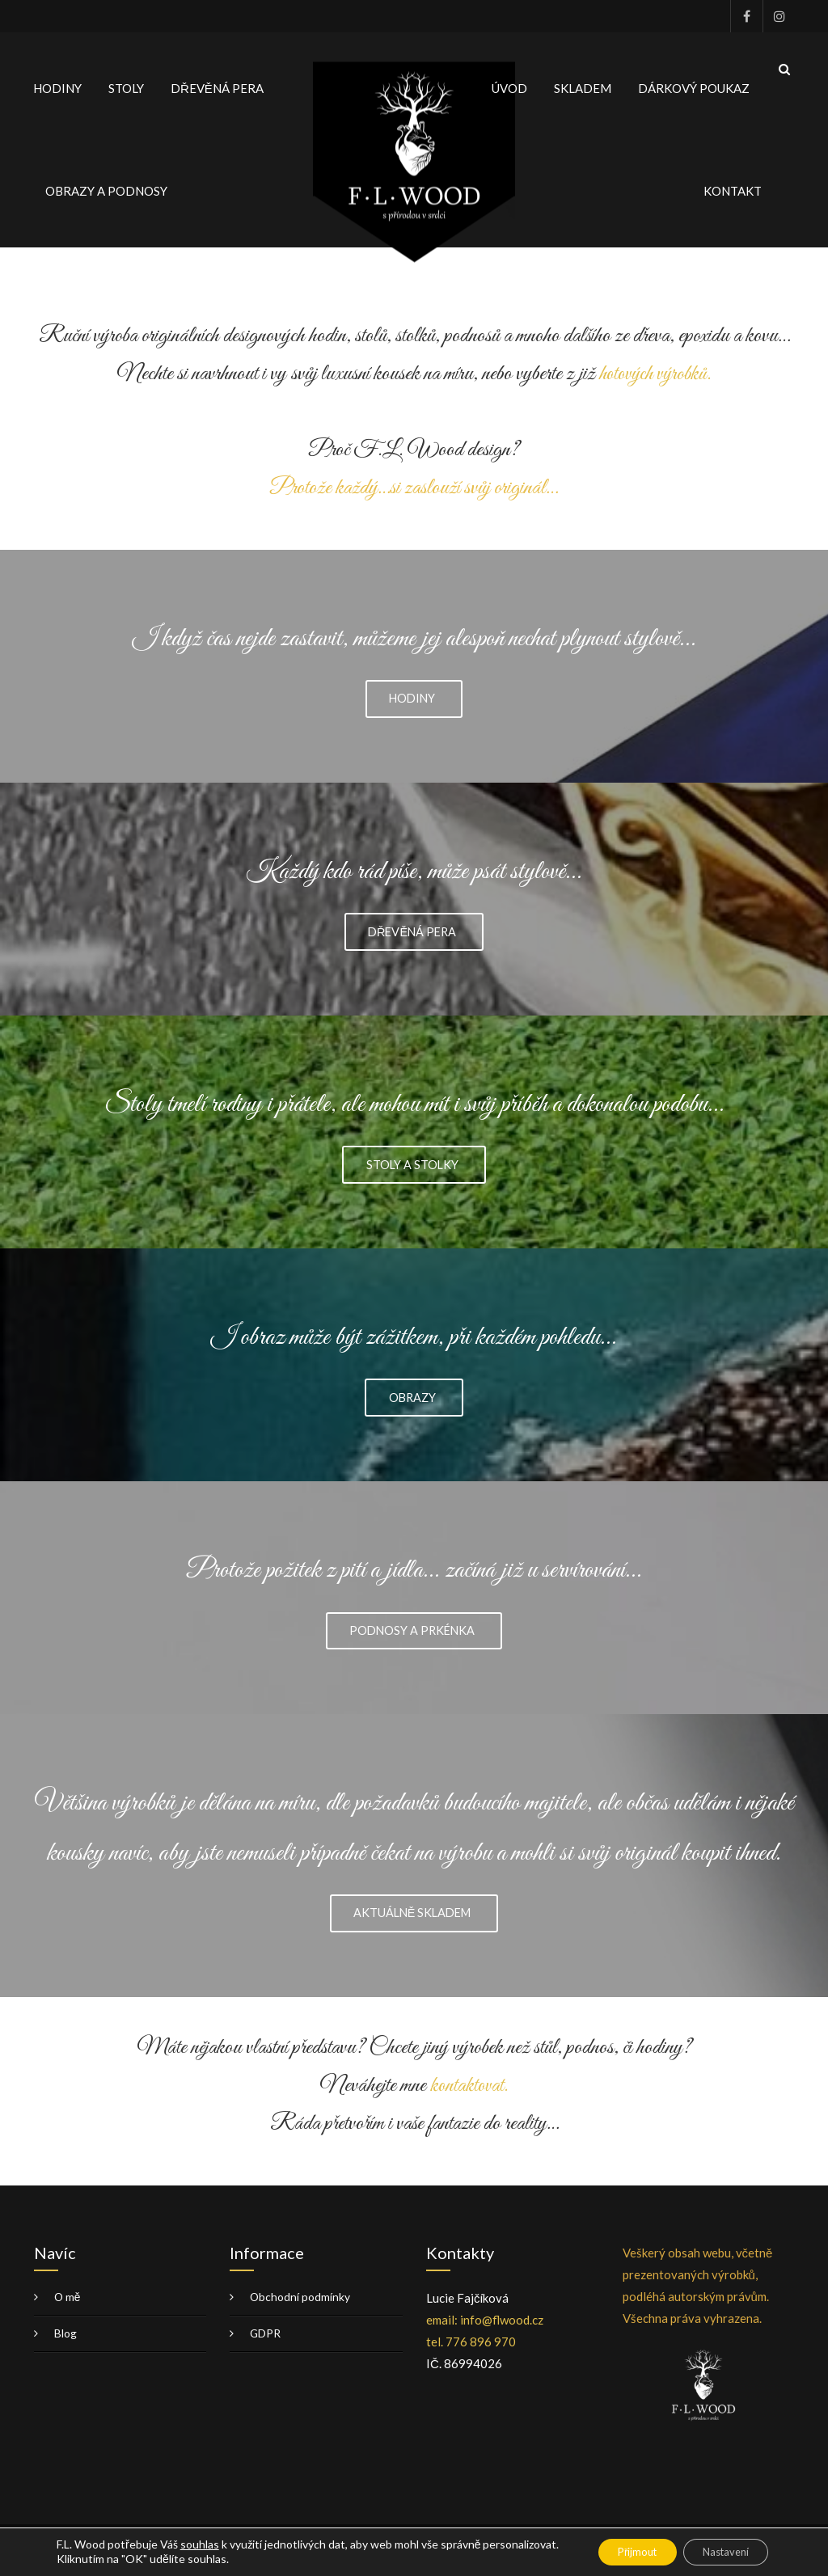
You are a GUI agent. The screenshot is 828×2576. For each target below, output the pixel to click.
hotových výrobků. (655, 364)
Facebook (746, 16)
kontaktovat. (469, 2095)
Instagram (779, 16)
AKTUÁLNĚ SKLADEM (412, 1921)
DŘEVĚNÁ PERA (217, 83)
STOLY (126, 83)
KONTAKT (732, 186)
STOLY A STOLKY (412, 1163)
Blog (65, 2343)
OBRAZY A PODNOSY (106, 186)
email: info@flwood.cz (484, 2329)
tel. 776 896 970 (471, 2351)
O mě (68, 2306)
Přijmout (616, 2550)
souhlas (199, 2543)
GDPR (265, 2343)
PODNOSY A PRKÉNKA (412, 1635)
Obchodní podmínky (300, 2306)
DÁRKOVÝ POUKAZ (694, 83)
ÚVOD (509, 83)
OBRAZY (412, 1399)
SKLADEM (582, 83)
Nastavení (718, 2550)
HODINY (57, 83)
